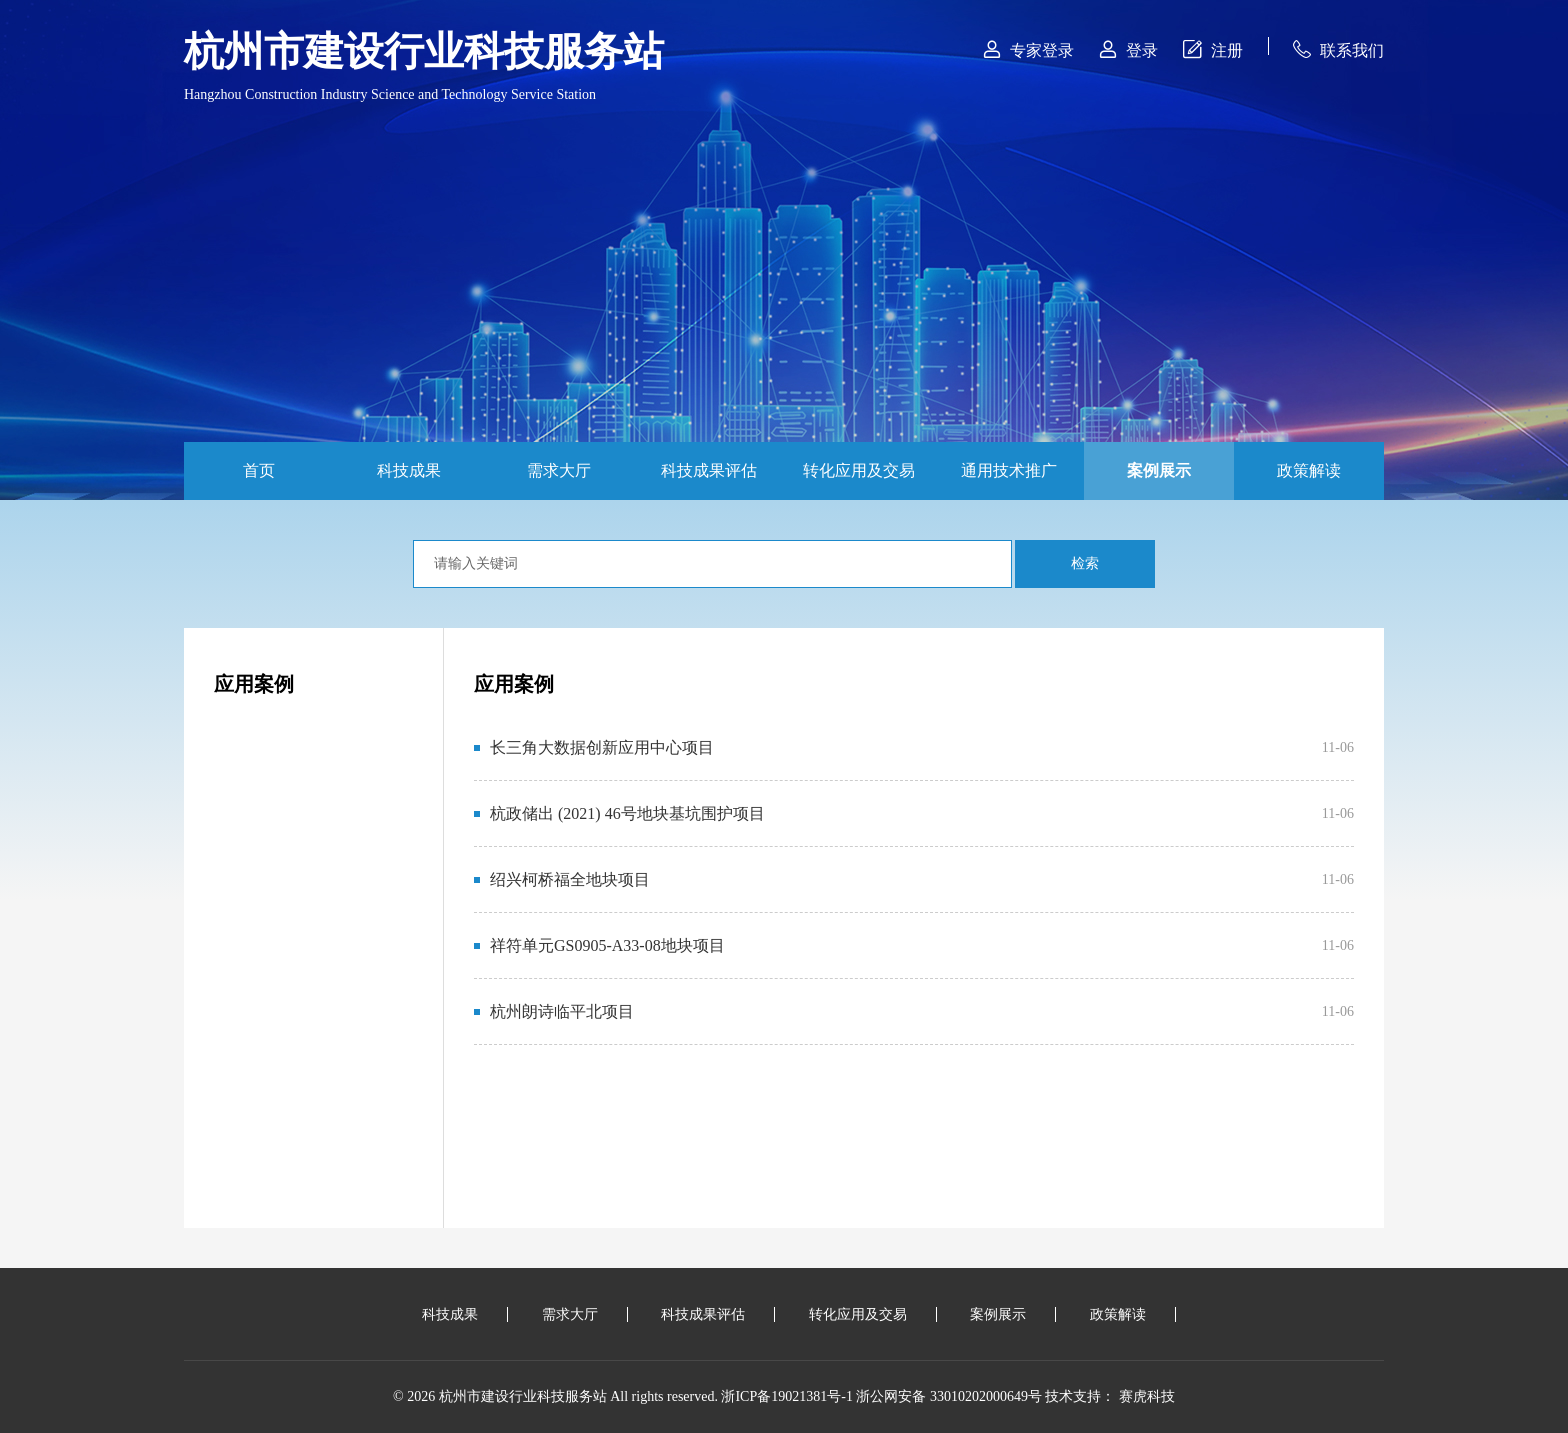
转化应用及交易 (859, 470)
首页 (259, 470)
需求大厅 (559, 470)
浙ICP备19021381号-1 (786, 1396)
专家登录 (1028, 49)
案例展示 (1159, 470)
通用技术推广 (1009, 470)
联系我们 (1338, 49)
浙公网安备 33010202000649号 (949, 1396)
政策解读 (1309, 470)
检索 (1085, 563)
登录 (1128, 49)
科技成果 (409, 470)
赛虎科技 (1147, 1396)
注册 (1213, 49)
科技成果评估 (709, 470)
